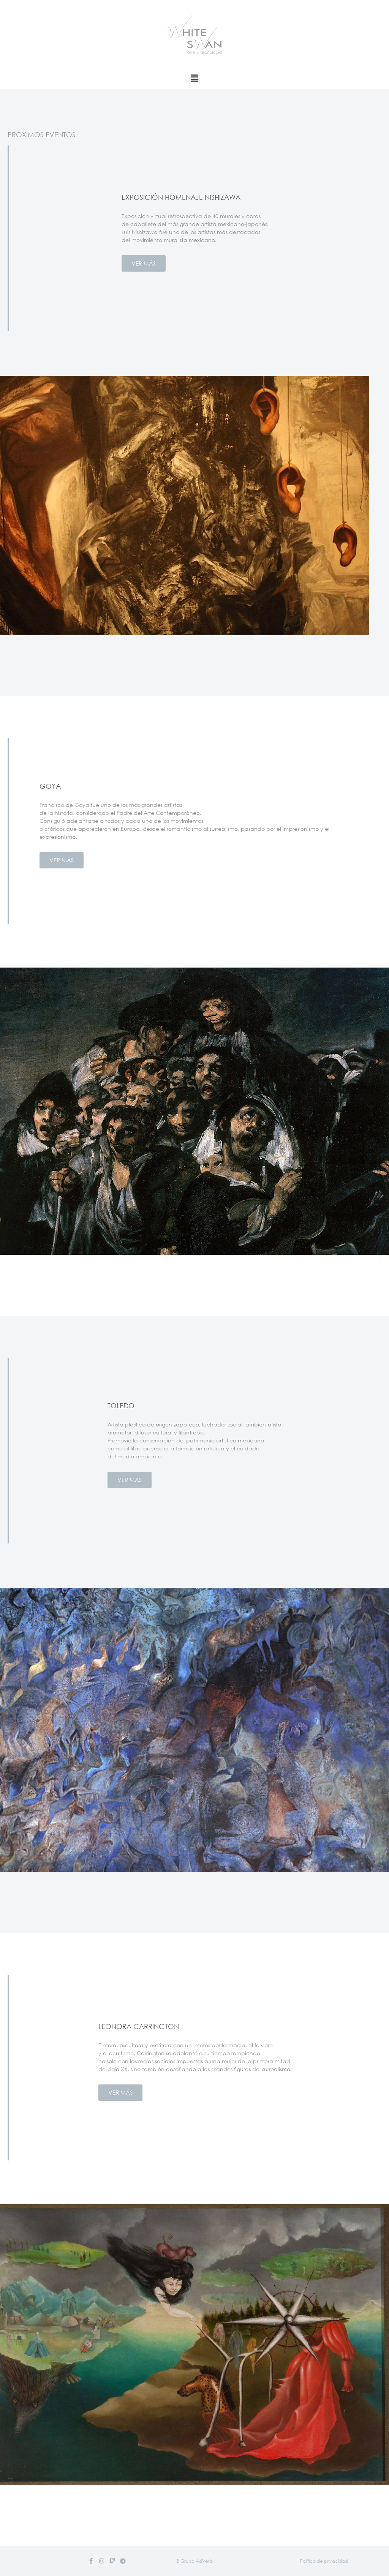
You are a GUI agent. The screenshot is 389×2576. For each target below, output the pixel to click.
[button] (194, 2561)
